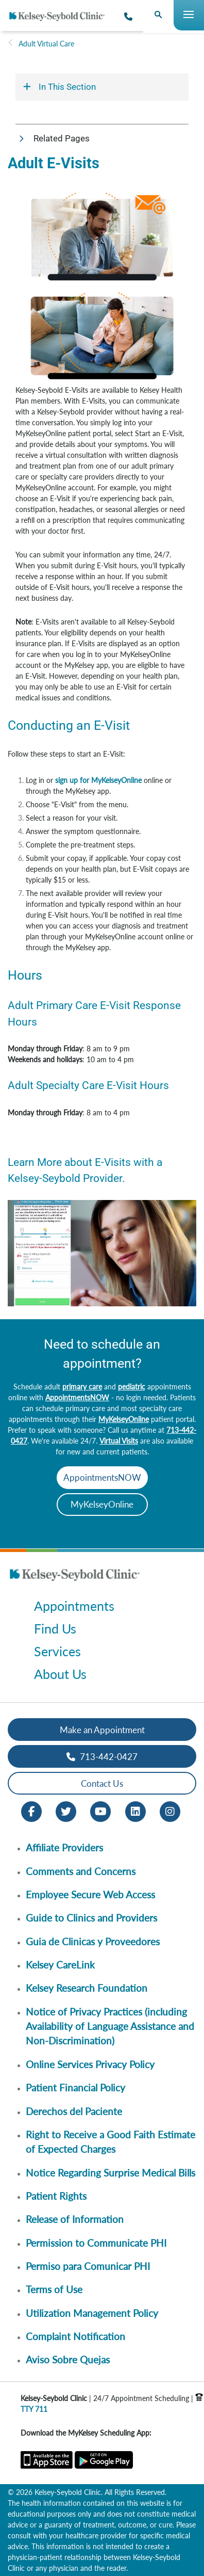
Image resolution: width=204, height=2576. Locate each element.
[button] (102, 139)
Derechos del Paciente (74, 2111)
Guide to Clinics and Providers (91, 1918)
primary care (82, 1386)
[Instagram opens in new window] (170, 1810)
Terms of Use (54, 2289)
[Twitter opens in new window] (66, 1810)
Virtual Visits (118, 1440)
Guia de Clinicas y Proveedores (93, 1941)
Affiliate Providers (64, 1847)
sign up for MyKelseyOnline (98, 780)
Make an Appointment (102, 1729)
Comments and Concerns (80, 1871)
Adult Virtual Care (46, 43)
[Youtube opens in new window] (100, 1810)
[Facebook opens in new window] (31, 1810)
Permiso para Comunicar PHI (88, 2266)
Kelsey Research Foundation (86, 1988)
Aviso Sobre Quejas (68, 2359)
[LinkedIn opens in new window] (135, 1810)
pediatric (131, 1386)
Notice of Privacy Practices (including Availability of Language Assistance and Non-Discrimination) (110, 2026)
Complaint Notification (75, 2336)
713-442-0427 (102, 1756)
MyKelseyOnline (123, 1419)
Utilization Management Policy (92, 2313)
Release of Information (75, 2219)
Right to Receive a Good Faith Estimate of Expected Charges (110, 2142)
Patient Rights (56, 2196)
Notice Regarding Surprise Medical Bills (110, 2173)
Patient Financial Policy (75, 2087)
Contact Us (102, 1783)
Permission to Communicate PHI (96, 2243)
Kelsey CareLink (60, 1965)
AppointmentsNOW (77, 1397)
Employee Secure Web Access (90, 1894)
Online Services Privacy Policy (90, 2064)
